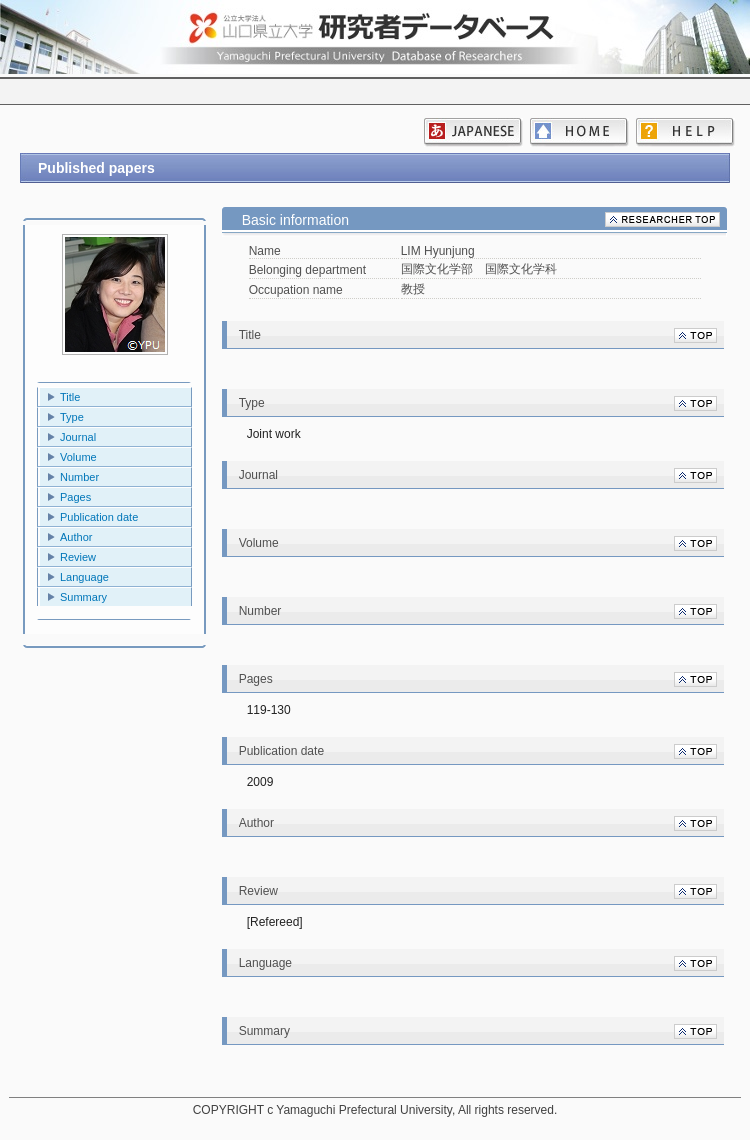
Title (70, 397)
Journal (78, 437)
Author (76, 537)
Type (72, 417)
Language (84, 577)
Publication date (99, 517)
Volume (78, 457)
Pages (75, 497)
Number (79, 477)
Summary (83, 597)
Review (78, 557)
